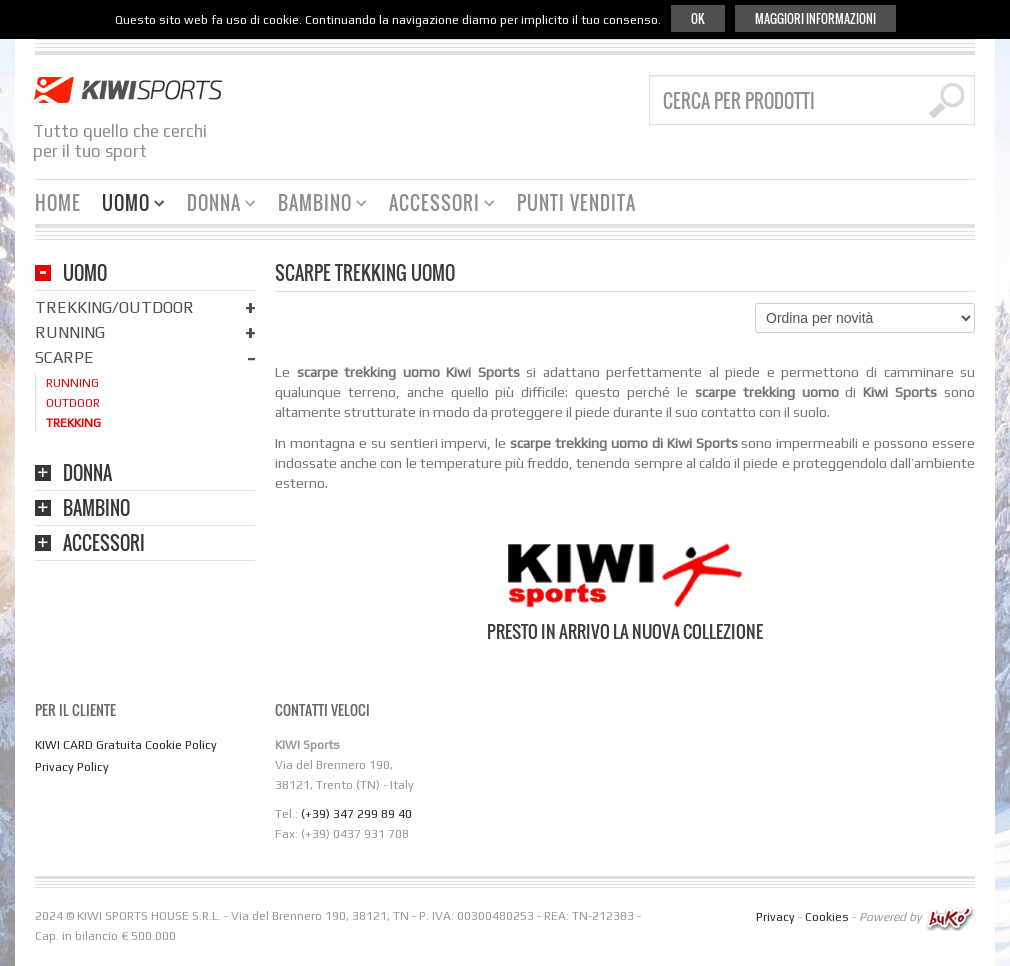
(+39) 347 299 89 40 (356, 814)
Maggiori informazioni (815, 18)
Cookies (827, 917)
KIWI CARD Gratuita (88, 745)
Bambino (315, 205)
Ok (698, 18)
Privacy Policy (72, 767)
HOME (58, 203)
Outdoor (73, 403)
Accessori (434, 205)
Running (70, 332)
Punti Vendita (576, 203)
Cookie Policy (181, 745)
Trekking (73, 423)
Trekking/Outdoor (114, 307)
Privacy (775, 917)
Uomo (126, 205)
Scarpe (64, 357)
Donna (214, 205)
